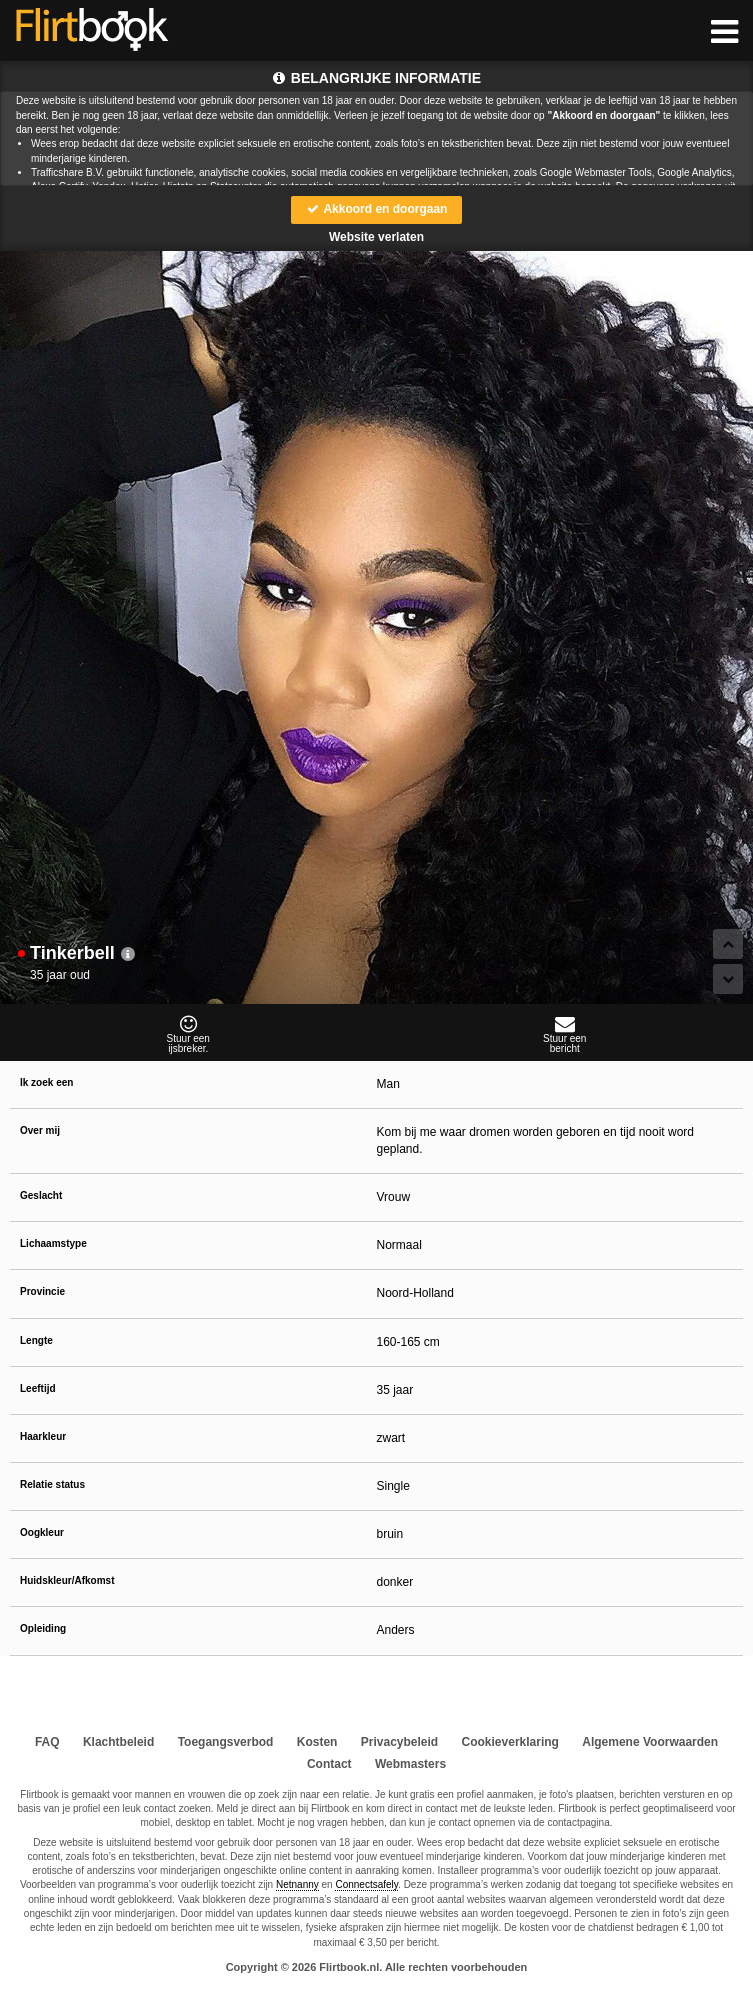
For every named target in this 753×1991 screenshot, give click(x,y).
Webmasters (410, 1764)
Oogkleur (42, 1532)
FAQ (47, 1742)
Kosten (317, 1742)
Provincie (42, 1291)
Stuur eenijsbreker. (188, 1034)
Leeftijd (38, 1388)
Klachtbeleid (118, 1742)
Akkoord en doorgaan (377, 209)
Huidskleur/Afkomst (67, 1580)
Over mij (40, 1130)
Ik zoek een (46, 1082)
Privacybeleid (399, 1742)
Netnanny (297, 1884)
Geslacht (41, 1195)
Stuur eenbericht (565, 1034)
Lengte (36, 1340)
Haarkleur (43, 1436)
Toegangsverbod (226, 1742)
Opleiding (43, 1628)
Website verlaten (376, 237)
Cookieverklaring (510, 1742)
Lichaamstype (53, 1243)
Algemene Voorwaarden (650, 1742)
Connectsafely (366, 1884)
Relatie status (52, 1484)
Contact (329, 1764)
